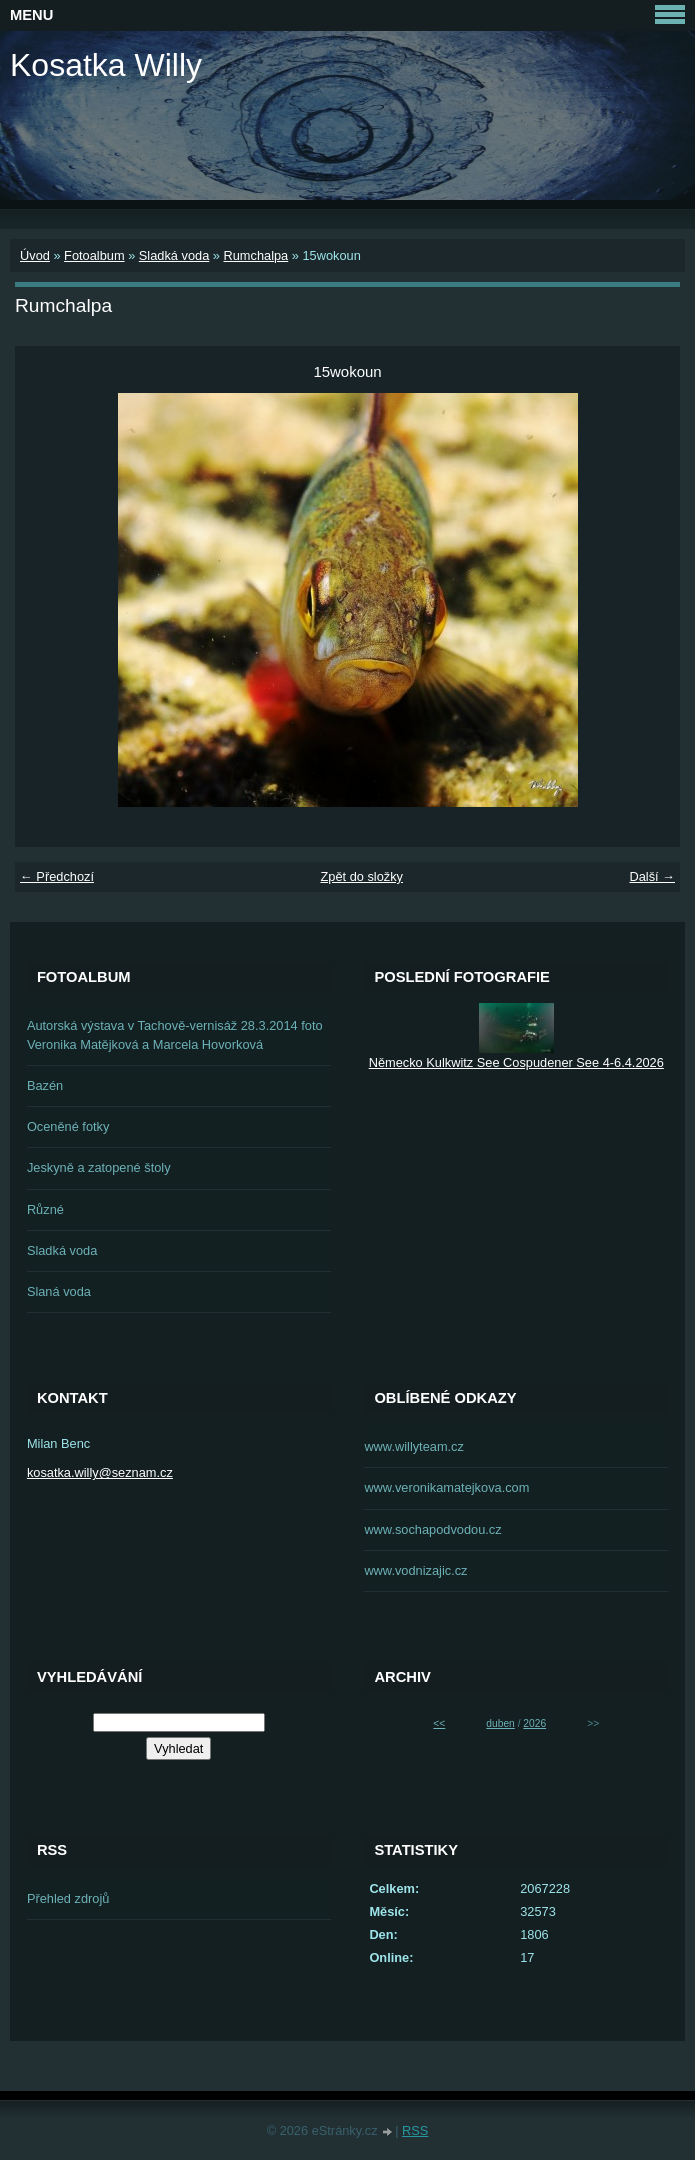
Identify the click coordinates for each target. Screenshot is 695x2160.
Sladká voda (174, 255)
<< (439, 1723)
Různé (45, 1209)
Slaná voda (59, 1291)
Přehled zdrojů (68, 1898)
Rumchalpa (255, 255)
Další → (652, 876)
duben (500, 1723)
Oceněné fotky (68, 1126)
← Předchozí (57, 876)
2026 (534, 1723)
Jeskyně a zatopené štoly (99, 1167)
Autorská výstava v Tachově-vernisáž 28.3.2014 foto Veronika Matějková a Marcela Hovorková (175, 1035)
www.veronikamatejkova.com (446, 1487)
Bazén (45, 1085)
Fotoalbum (94, 255)
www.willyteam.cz (414, 1446)
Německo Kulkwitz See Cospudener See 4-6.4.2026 (516, 1062)
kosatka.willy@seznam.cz (100, 1472)
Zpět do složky (361, 876)
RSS (415, 2130)
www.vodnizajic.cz (415, 1570)
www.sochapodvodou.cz (432, 1529)
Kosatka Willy (106, 65)
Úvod (35, 255)
